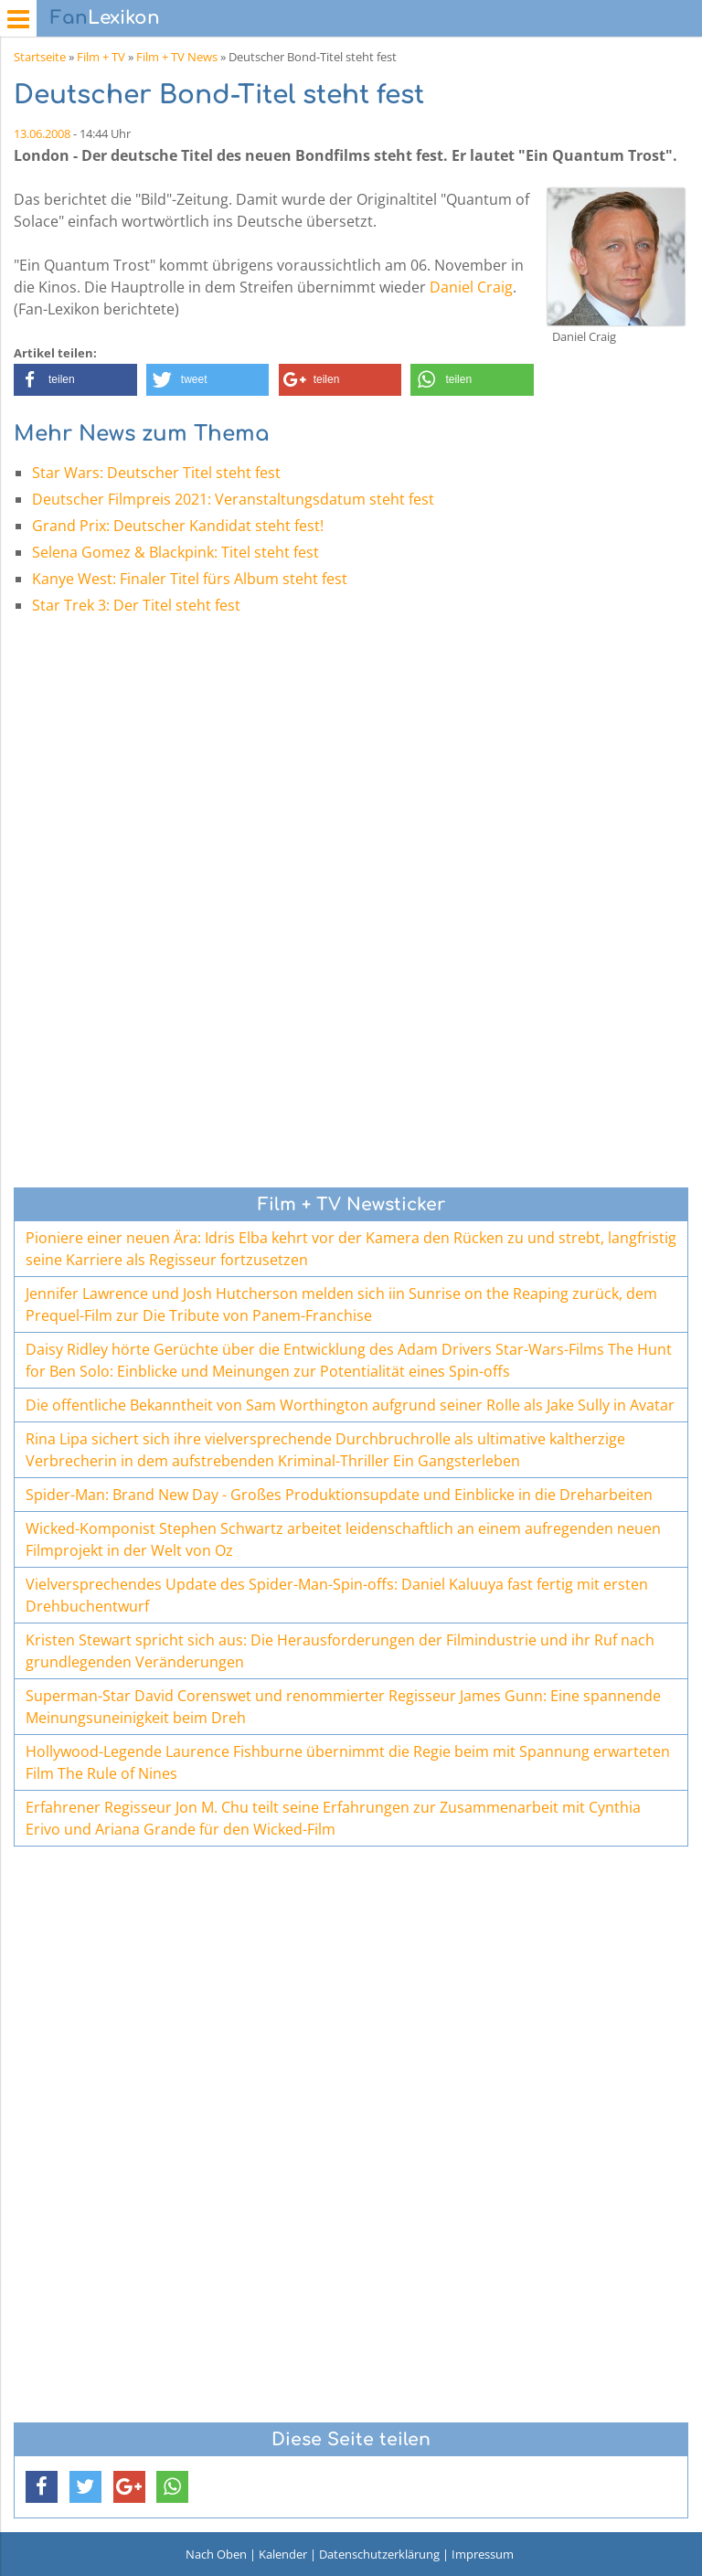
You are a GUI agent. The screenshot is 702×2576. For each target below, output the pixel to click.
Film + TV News (177, 56)
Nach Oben (216, 2554)
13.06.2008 (42, 133)
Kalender (283, 2554)
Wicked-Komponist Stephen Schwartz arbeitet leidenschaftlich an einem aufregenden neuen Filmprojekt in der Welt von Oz (343, 1539)
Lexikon (105, 17)
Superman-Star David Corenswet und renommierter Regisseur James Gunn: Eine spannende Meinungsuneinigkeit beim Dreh (343, 1707)
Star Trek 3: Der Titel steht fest (136, 605)
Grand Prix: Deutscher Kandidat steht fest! (178, 526)
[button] (75, 380)
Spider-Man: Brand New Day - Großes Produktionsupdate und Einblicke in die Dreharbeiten (339, 1495)
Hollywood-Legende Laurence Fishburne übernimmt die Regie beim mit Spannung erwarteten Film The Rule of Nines (348, 1762)
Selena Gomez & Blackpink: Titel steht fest (175, 552)
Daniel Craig (471, 287)
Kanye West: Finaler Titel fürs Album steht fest (189, 579)
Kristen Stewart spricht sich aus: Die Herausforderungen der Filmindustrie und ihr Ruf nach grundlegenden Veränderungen (340, 1651)
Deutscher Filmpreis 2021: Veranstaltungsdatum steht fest (233, 499)
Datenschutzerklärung (379, 2554)
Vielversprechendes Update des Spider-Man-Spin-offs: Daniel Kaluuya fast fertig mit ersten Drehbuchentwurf (337, 1595)
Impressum (483, 2554)
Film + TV (101, 56)
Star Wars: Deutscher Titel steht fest (156, 473)
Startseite (40, 56)
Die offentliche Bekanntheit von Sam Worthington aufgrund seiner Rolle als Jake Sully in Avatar (350, 1405)
